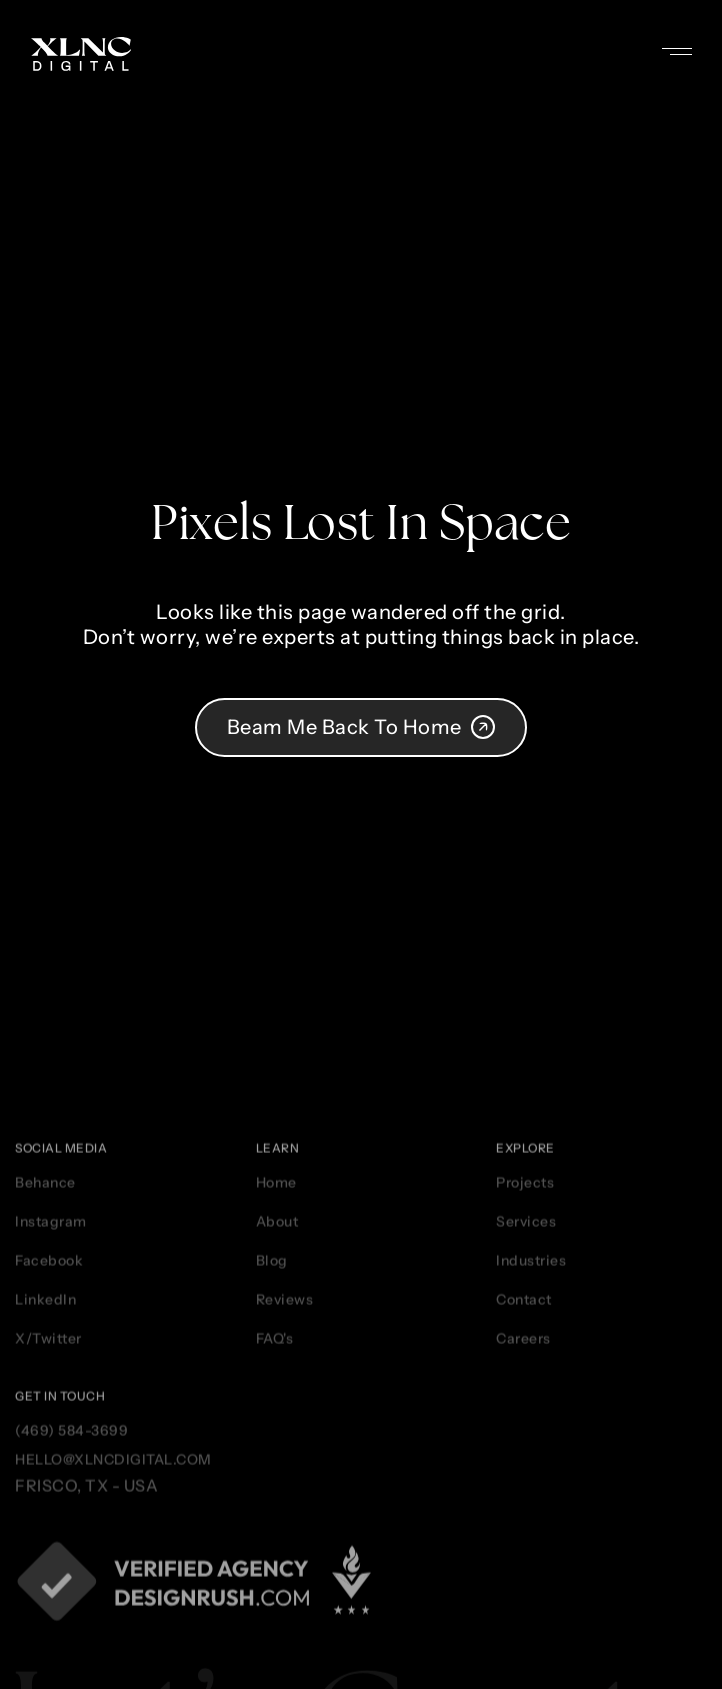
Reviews (285, 1493)
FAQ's (275, 1532)
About (277, 1415)
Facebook (49, 1454)
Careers (523, 1532)
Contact (524, 1493)
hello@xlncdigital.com (113, 1654)
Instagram (51, 1415)
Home (276, 1376)
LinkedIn (45, 1493)
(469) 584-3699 (71, 1625)
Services (526, 1415)
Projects (525, 1376)
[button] (692, 41)
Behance (45, 1376)
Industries (531, 1454)
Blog (272, 1454)
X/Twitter (48, 1532)
